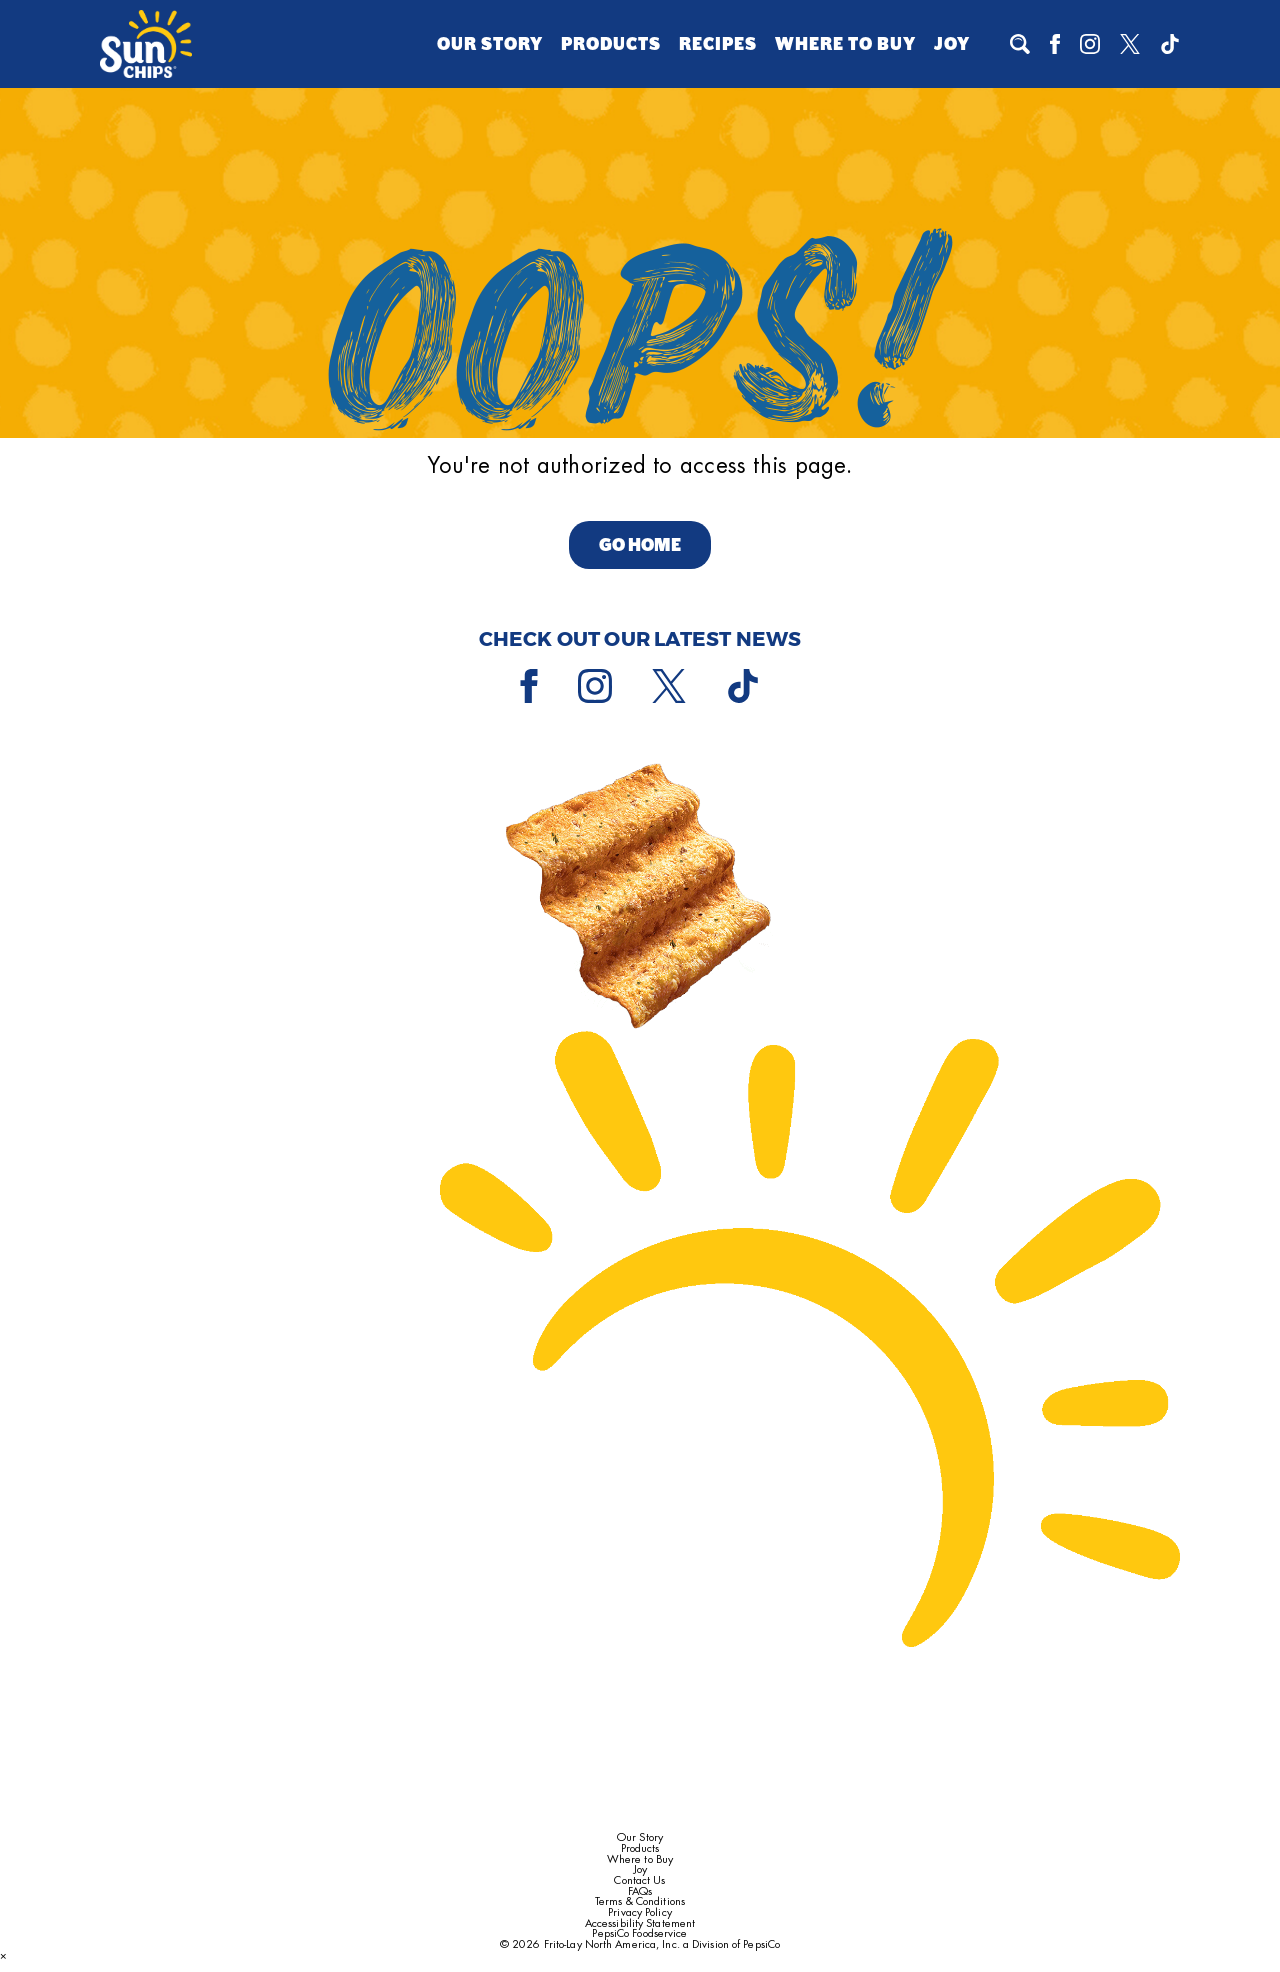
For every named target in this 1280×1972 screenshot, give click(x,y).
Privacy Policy (640, 1912)
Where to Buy (845, 44)
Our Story (490, 44)
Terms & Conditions (640, 1901)
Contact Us (639, 1880)
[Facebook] (1055, 44)
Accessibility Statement (640, 1923)
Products (611, 44)
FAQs (640, 1891)
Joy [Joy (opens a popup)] (952, 44)
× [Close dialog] (3, 1955)
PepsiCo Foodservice (639, 1933)
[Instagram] (1090, 44)
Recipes (718, 44)
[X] (1130, 44)
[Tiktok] (1170, 44)
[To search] (1020, 44)
